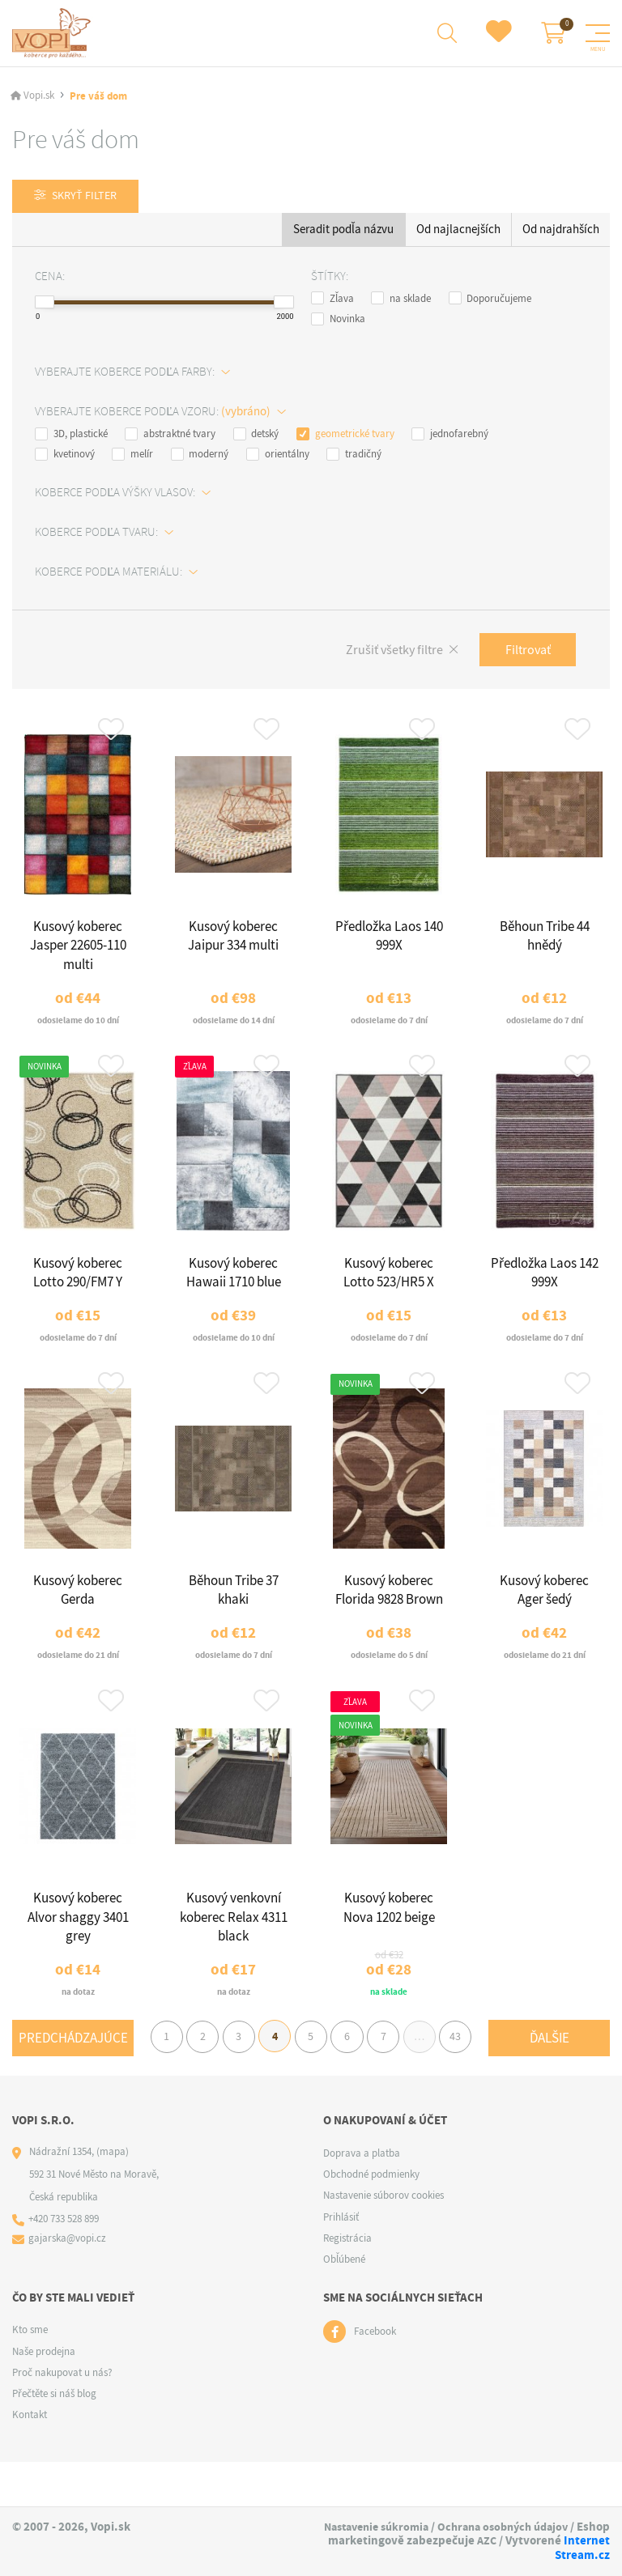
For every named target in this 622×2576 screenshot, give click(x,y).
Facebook (375, 2376)
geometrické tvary (345, 436)
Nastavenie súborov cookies (383, 2240)
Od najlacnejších (458, 231)
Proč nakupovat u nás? (62, 2417)
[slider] (44, 304)
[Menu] (597, 34)
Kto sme (30, 2375)
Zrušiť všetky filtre (386, 653)
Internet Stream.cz (558, 2556)
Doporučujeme (490, 301)
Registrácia (347, 2282)
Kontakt (29, 2460)
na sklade (401, 301)
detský (256, 436)
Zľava (332, 301)
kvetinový (65, 457)
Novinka (338, 321)
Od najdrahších (560, 231)
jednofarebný (449, 436)
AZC (428, 2556)
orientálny (277, 457)
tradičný (353, 457)
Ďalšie (549, 2102)
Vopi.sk (38, 98)
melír (132, 457)
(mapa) (112, 2196)
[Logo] (54, 34)
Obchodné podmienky (371, 2219)
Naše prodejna (43, 2396)
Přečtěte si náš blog (54, 2439)
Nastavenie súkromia (442, 2527)
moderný (200, 457)
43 (534, 2066)
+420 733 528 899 (64, 2265)
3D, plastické (71, 436)
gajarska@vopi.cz (68, 2284)
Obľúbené (344, 2304)
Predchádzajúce (73, 2066)
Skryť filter (87, 198)
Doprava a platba (361, 2197)
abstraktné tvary (170, 436)
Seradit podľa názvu (343, 231)
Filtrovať (525, 653)
